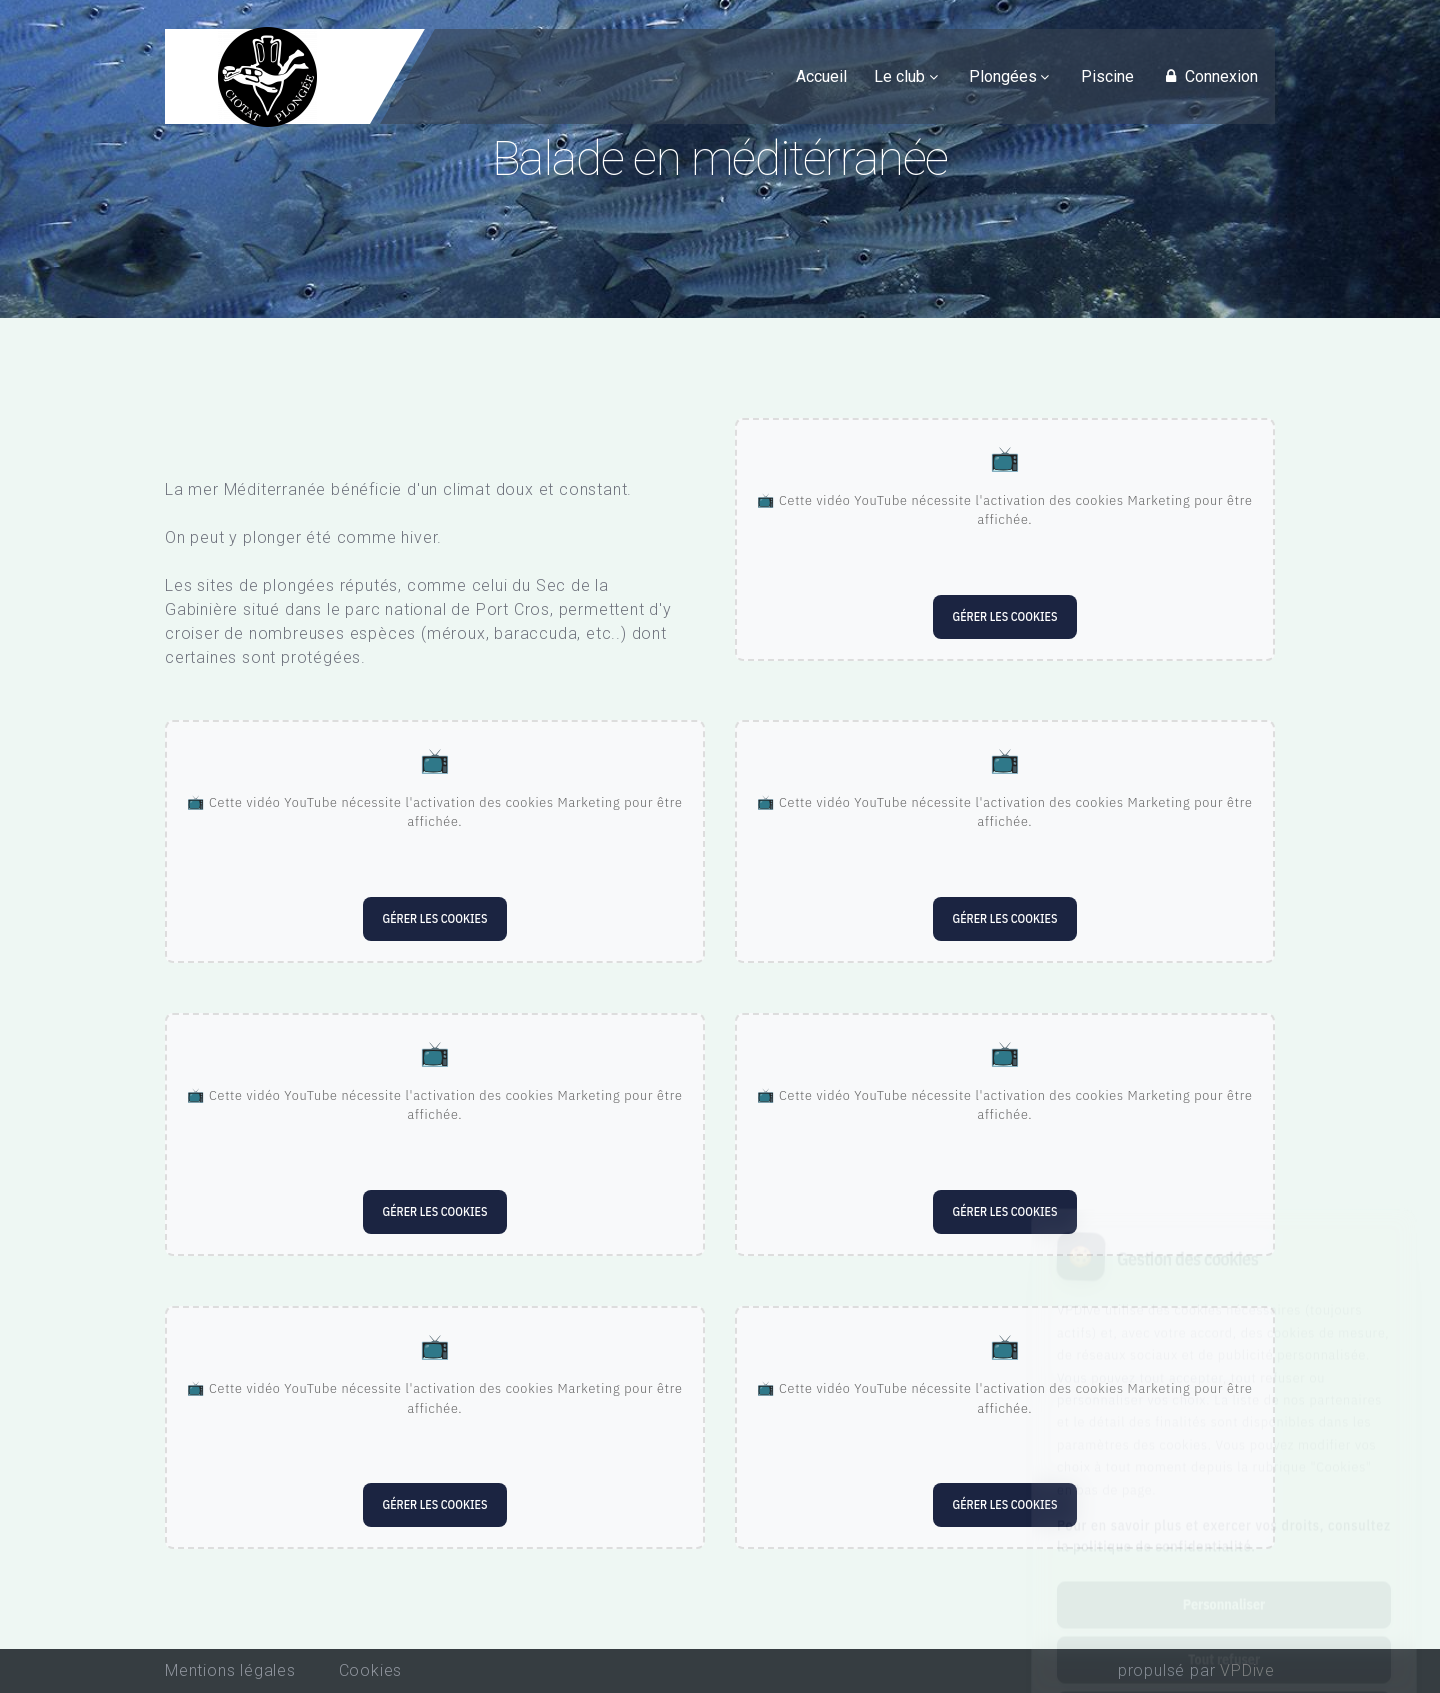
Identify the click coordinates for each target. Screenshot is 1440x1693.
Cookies (371, 1670)
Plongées (1003, 76)
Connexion (1209, 76)
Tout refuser (1224, 1565)
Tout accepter (1223, 1620)
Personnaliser (1224, 1510)
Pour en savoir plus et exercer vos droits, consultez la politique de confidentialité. (1224, 1441)
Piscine (1107, 76)
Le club (899, 76)
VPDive (1247, 1670)
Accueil (821, 76)
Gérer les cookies (1005, 616)
